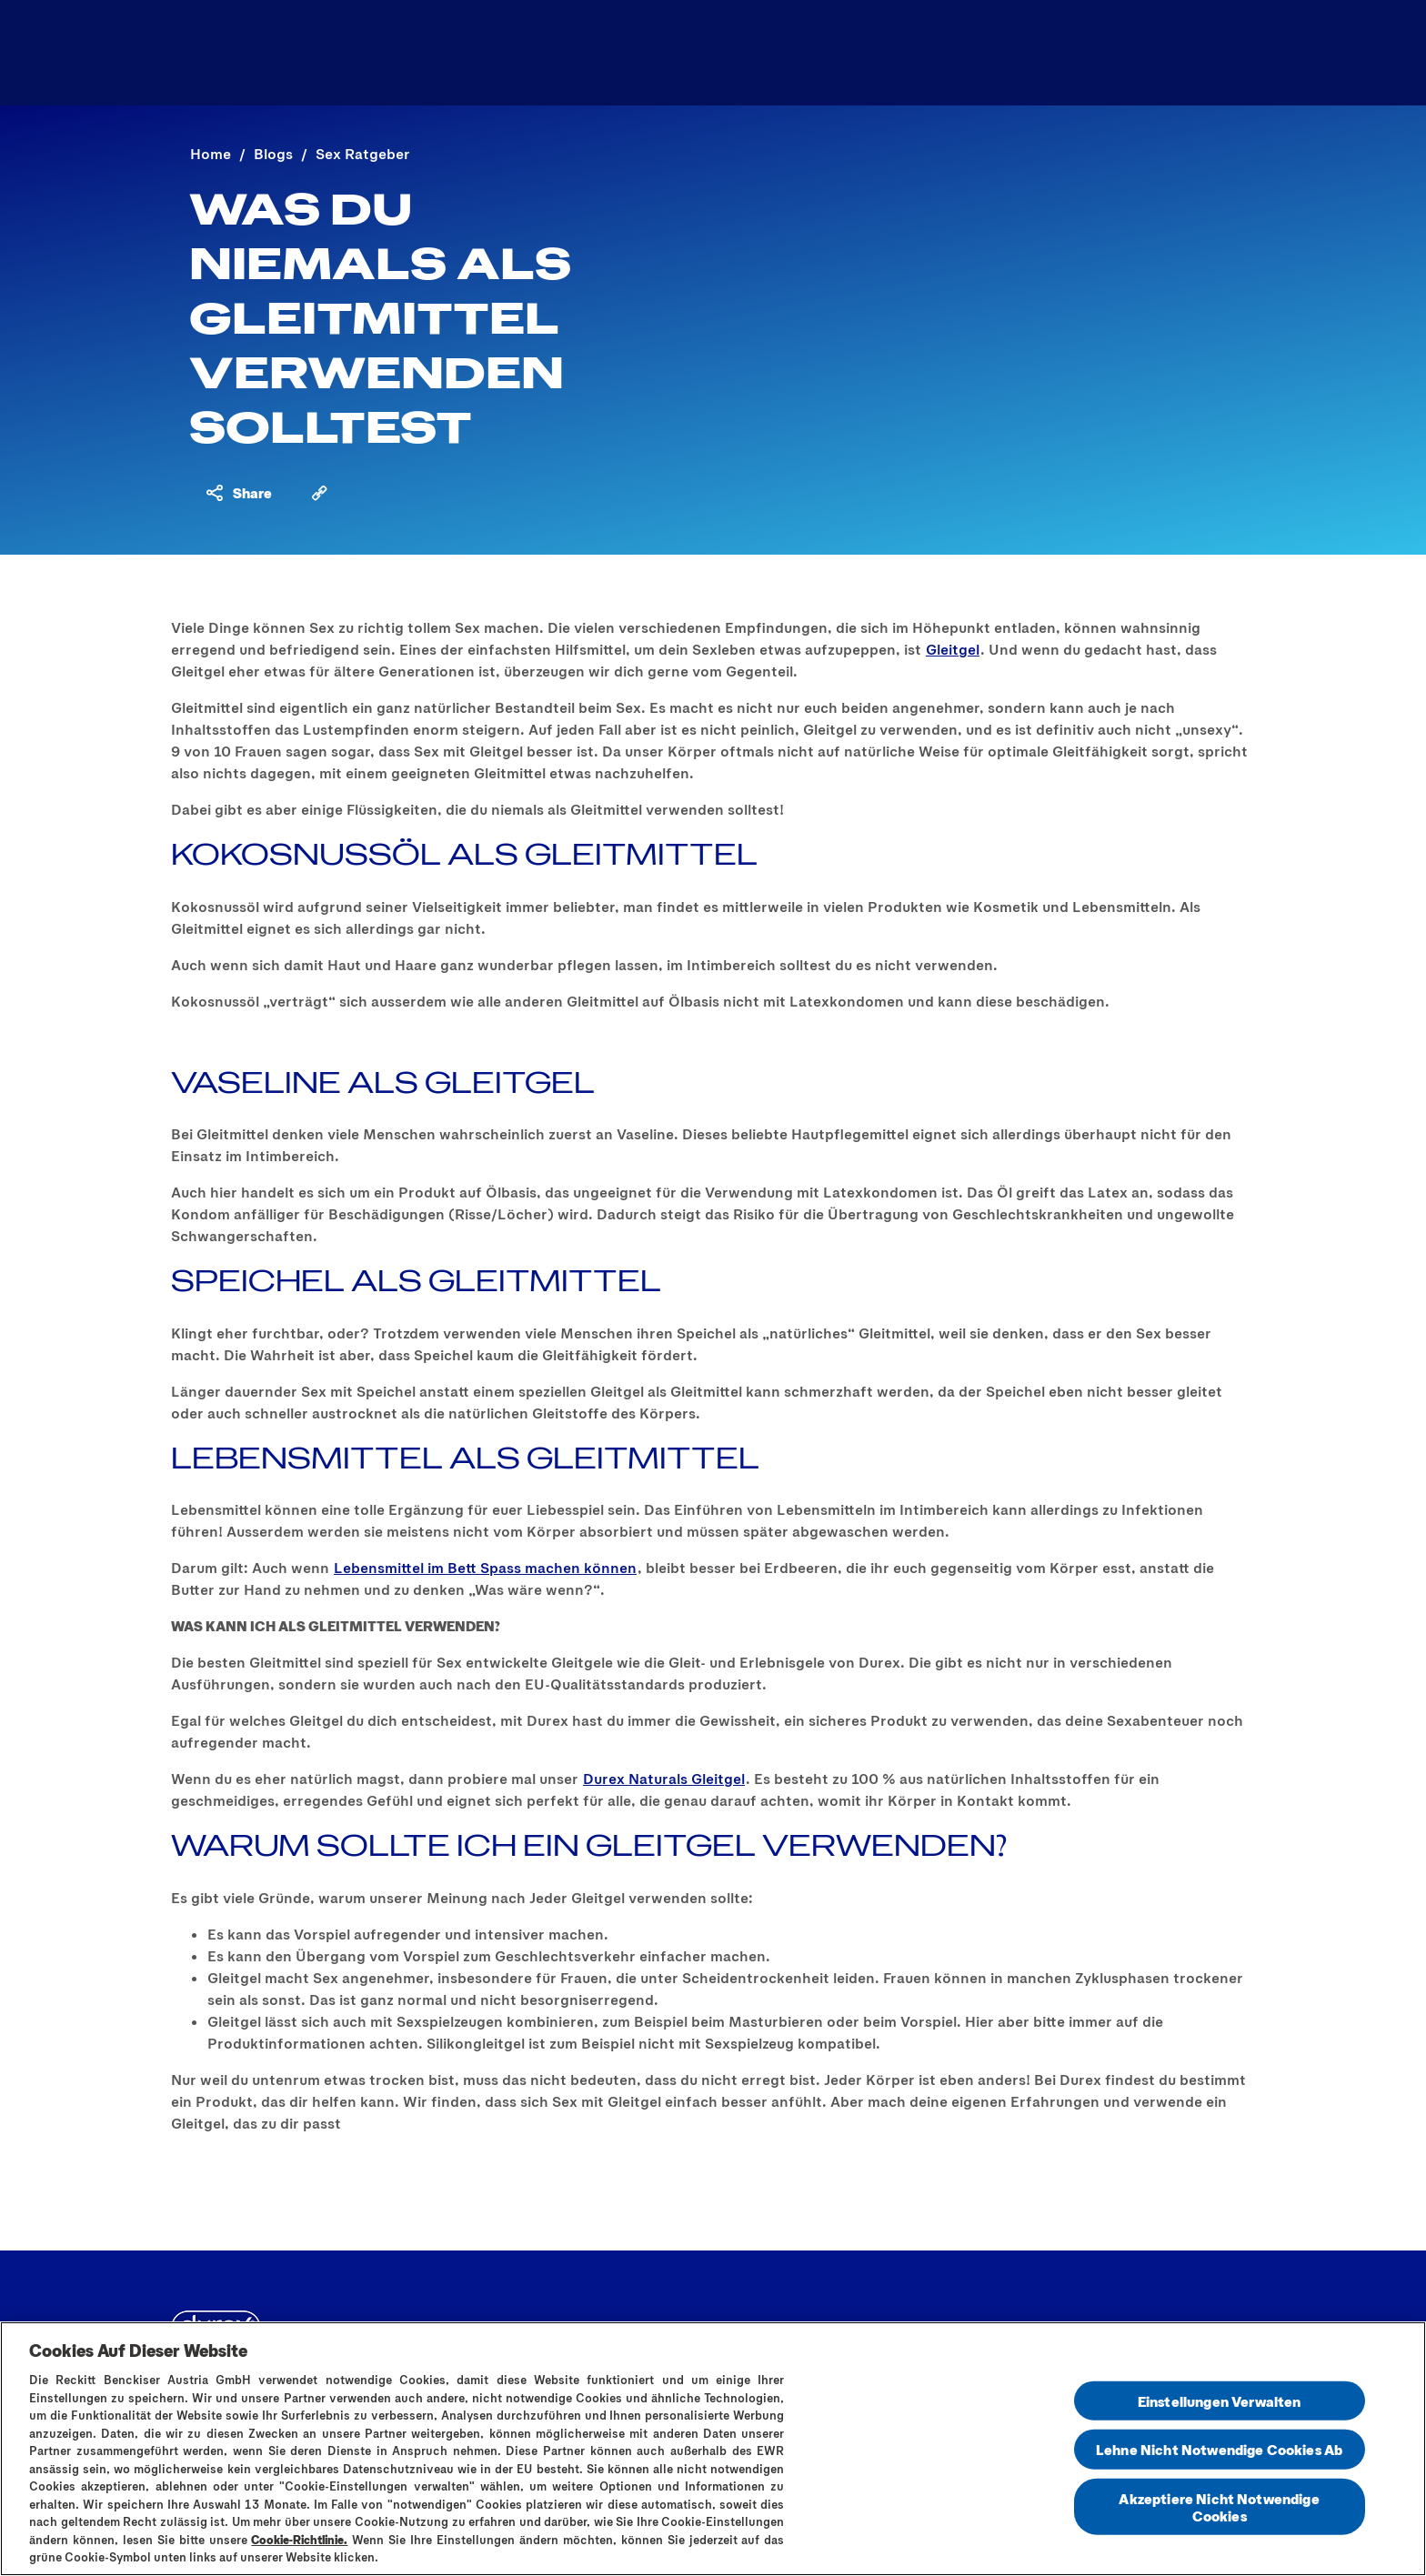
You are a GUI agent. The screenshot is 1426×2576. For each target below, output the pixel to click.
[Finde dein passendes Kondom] (1042, 53)
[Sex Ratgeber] (803, 53)
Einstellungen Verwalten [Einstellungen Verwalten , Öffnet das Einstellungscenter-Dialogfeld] (1219, 2401)
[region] (713, 2448)
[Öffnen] (1220, 52)
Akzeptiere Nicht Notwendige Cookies (1219, 2506)
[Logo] (232, 52)
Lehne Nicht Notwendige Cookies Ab (1219, 2449)
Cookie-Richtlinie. (299, 2539)
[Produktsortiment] (607, 53)
